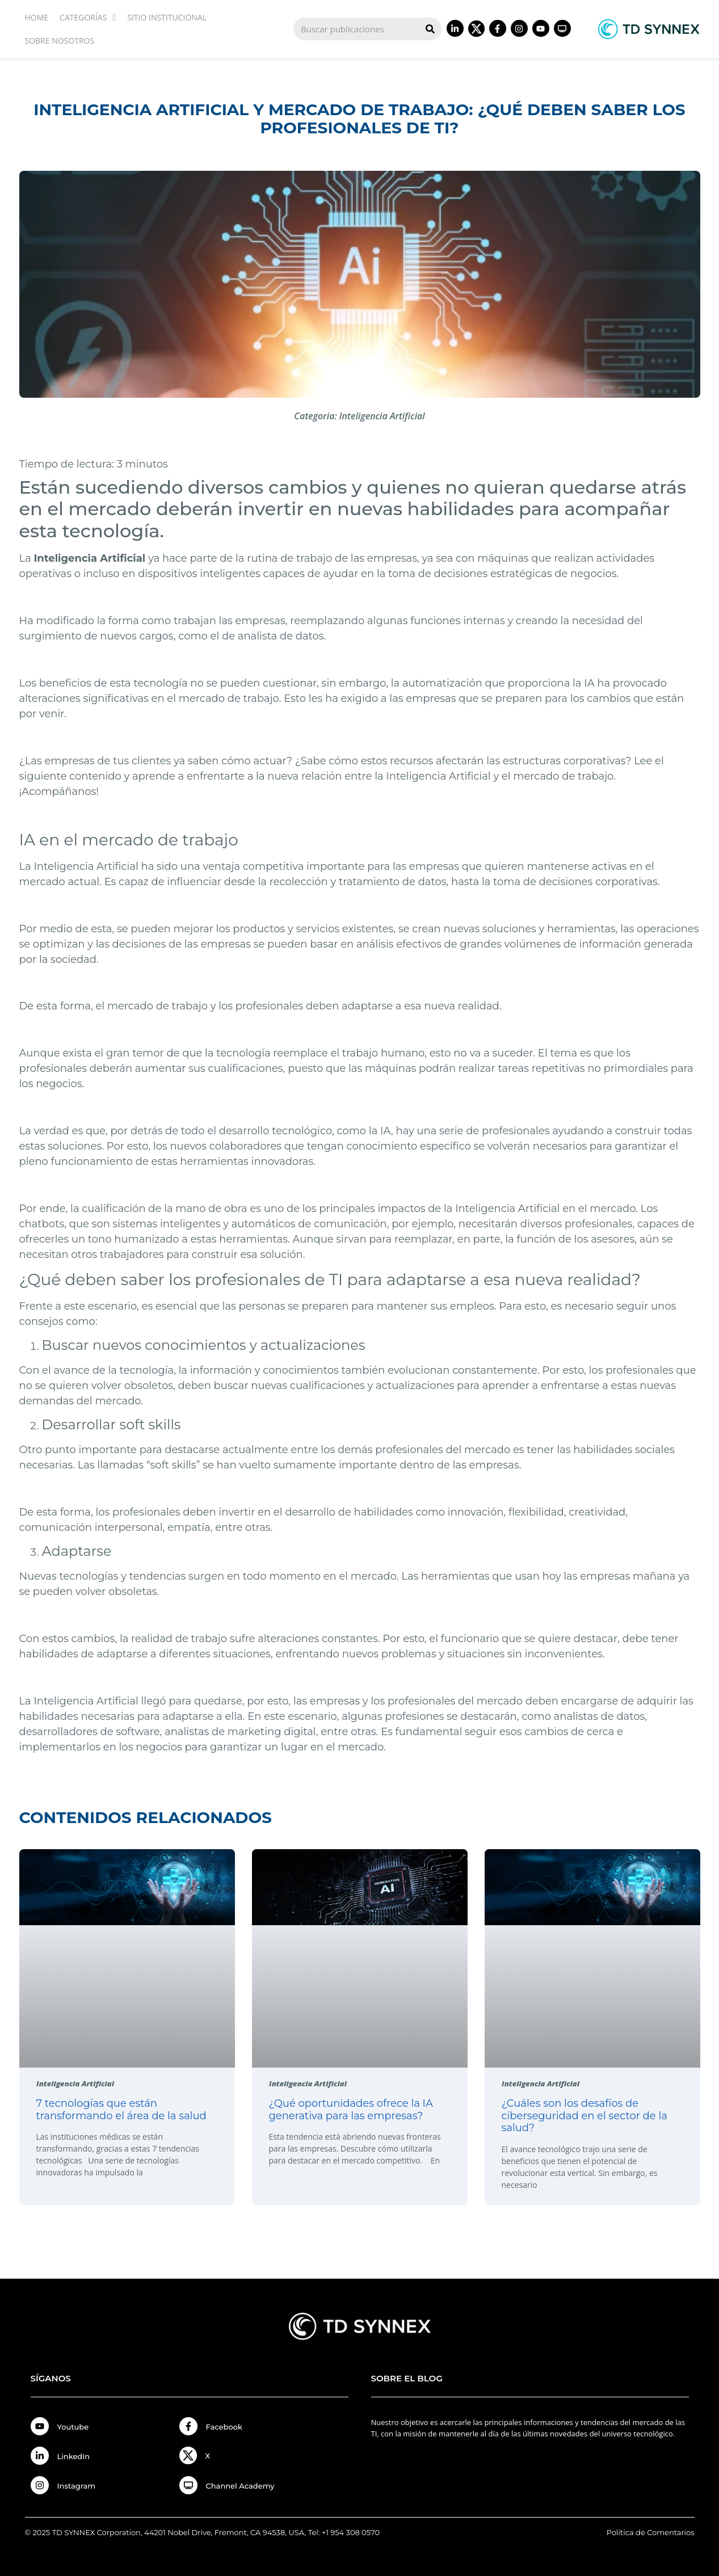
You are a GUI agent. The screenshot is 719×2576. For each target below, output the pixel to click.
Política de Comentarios (651, 2532)
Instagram (76, 2485)
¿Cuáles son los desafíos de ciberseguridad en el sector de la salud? (584, 2115)
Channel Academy (240, 2485)
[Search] (430, 29)
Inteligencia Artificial (382, 416)
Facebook (224, 2426)
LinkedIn (73, 2456)
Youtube (73, 2426)
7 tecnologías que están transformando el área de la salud (121, 2109)
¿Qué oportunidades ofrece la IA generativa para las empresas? (351, 2109)
